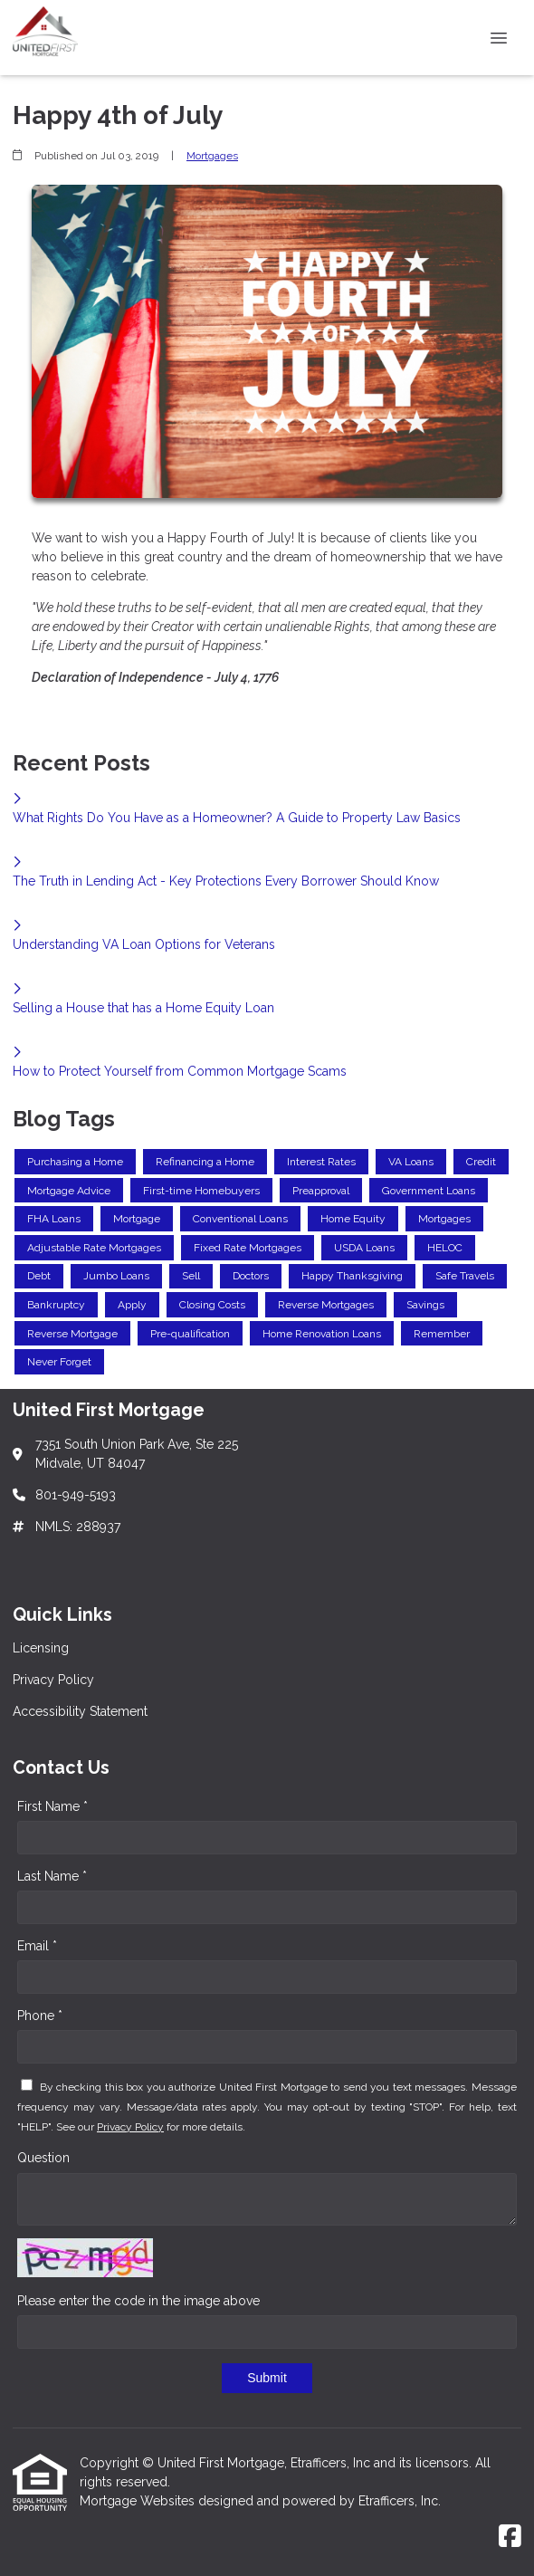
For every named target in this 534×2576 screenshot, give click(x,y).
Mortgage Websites (139, 2501)
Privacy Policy (130, 2127)
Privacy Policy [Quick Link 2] (53, 1679)
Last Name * (52, 1876)
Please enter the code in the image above (138, 2301)
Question (43, 2157)
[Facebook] (510, 2537)
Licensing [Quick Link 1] (41, 1648)
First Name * (52, 1806)
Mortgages (212, 155)
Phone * (39, 2015)
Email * (37, 1946)
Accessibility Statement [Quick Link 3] (80, 1711)
